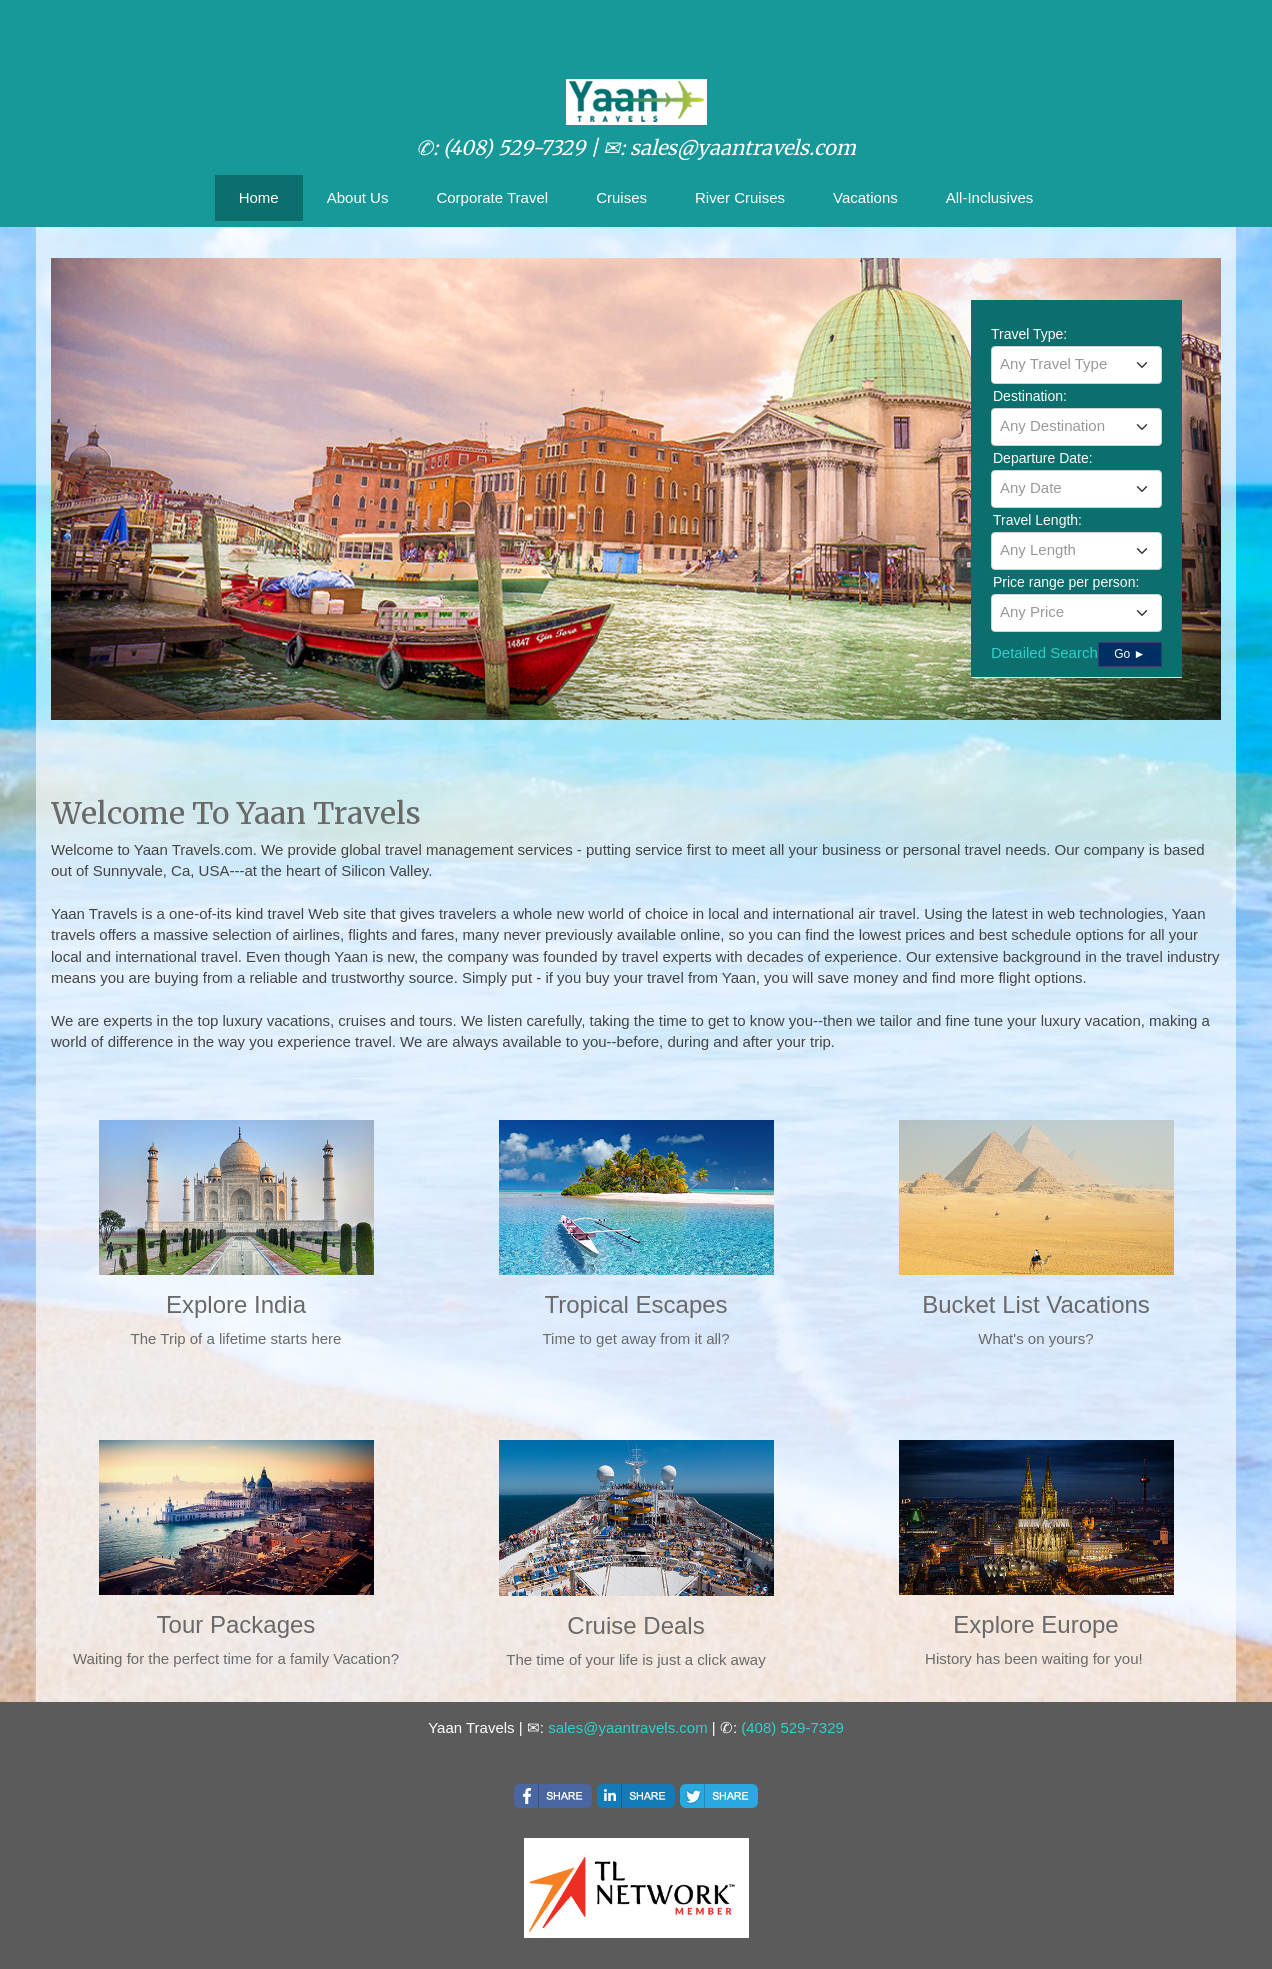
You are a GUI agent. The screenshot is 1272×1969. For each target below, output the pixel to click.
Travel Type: (1029, 334)
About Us (358, 197)
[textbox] (1076, 364)
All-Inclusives (990, 197)
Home (259, 197)
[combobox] (1076, 365)
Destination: (1030, 396)
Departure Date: (1043, 458)
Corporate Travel (492, 197)
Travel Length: (1037, 520)
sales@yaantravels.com (627, 1727)
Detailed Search (1044, 652)
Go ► (1129, 654)
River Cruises (740, 197)
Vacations (865, 197)
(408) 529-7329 (792, 1727)
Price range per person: (1066, 582)
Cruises (621, 197)
